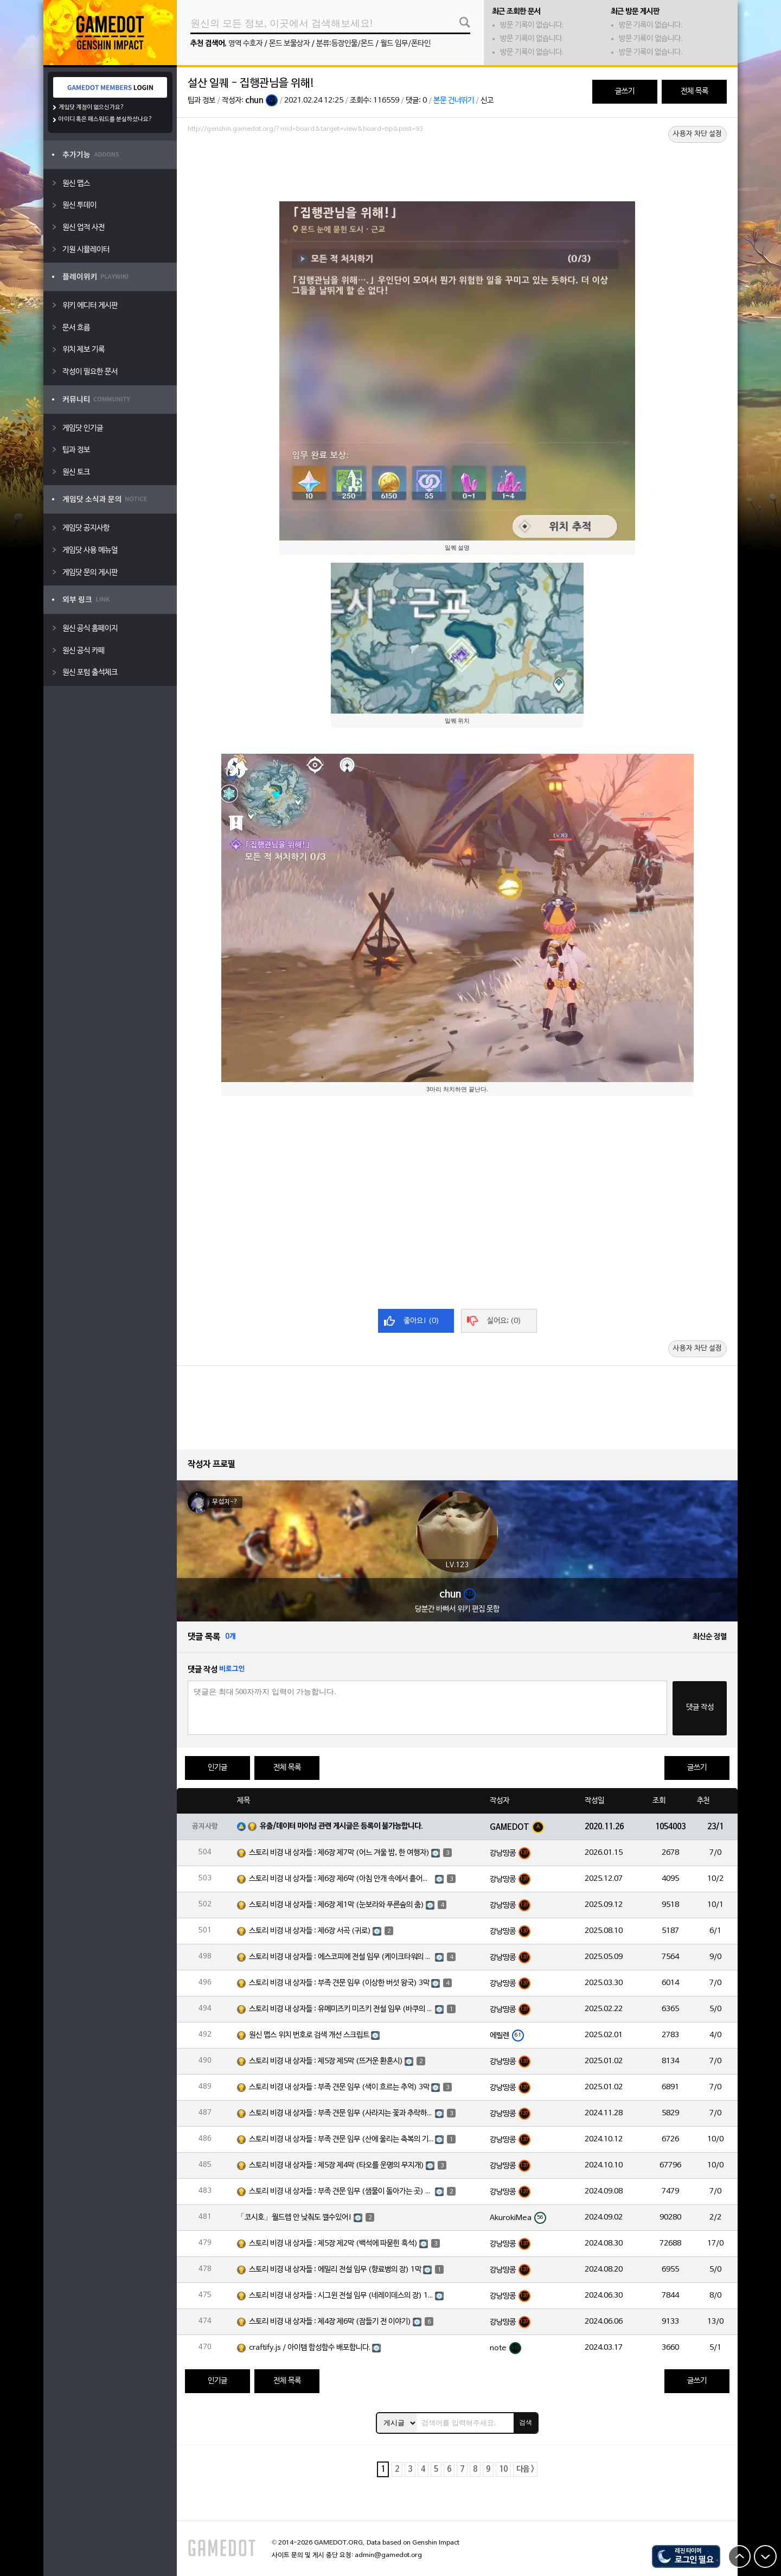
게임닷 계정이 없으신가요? (91, 107)
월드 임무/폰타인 (405, 44)
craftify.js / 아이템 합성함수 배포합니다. (309, 2348)
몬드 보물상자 (289, 44)
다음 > (525, 2469)
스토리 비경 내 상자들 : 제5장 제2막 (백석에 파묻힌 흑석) (333, 2244)
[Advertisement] (457, 166)
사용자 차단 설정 (697, 134)
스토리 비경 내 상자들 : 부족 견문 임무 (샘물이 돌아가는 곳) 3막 (341, 2191)
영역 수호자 (245, 44)
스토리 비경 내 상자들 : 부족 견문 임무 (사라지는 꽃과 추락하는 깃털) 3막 (341, 2113)
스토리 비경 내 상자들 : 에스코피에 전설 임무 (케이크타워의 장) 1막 (341, 1957)
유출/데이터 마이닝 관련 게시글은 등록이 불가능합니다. (341, 1826)
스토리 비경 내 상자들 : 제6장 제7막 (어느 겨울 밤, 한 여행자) (339, 1853)
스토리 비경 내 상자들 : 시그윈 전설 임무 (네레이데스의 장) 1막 (341, 2296)
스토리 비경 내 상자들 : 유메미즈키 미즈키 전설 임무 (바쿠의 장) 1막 (341, 2009)
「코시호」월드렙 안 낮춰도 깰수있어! (294, 2218)
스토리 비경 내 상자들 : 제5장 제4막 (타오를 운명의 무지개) (336, 2165)
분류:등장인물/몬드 (345, 44)
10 (503, 2469)
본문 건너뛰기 (453, 101)
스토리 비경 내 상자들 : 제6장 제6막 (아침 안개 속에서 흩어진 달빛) (341, 1879)
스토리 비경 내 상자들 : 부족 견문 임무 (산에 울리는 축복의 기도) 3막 (341, 2139)
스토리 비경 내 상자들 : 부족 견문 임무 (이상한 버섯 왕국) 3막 (339, 1983)
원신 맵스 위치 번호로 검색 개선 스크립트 (309, 2035)
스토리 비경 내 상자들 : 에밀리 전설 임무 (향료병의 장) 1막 (335, 2270)
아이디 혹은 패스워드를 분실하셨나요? (105, 119)
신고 (487, 101)
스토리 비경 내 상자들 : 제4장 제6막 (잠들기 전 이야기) (330, 2322)
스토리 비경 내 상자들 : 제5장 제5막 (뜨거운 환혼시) (326, 2061)
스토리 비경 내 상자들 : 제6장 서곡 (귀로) (310, 1931)
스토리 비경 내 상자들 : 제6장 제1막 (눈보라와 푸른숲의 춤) (336, 1905)
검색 (525, 2422)
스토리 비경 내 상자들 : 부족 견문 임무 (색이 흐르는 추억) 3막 (339, 2087)
